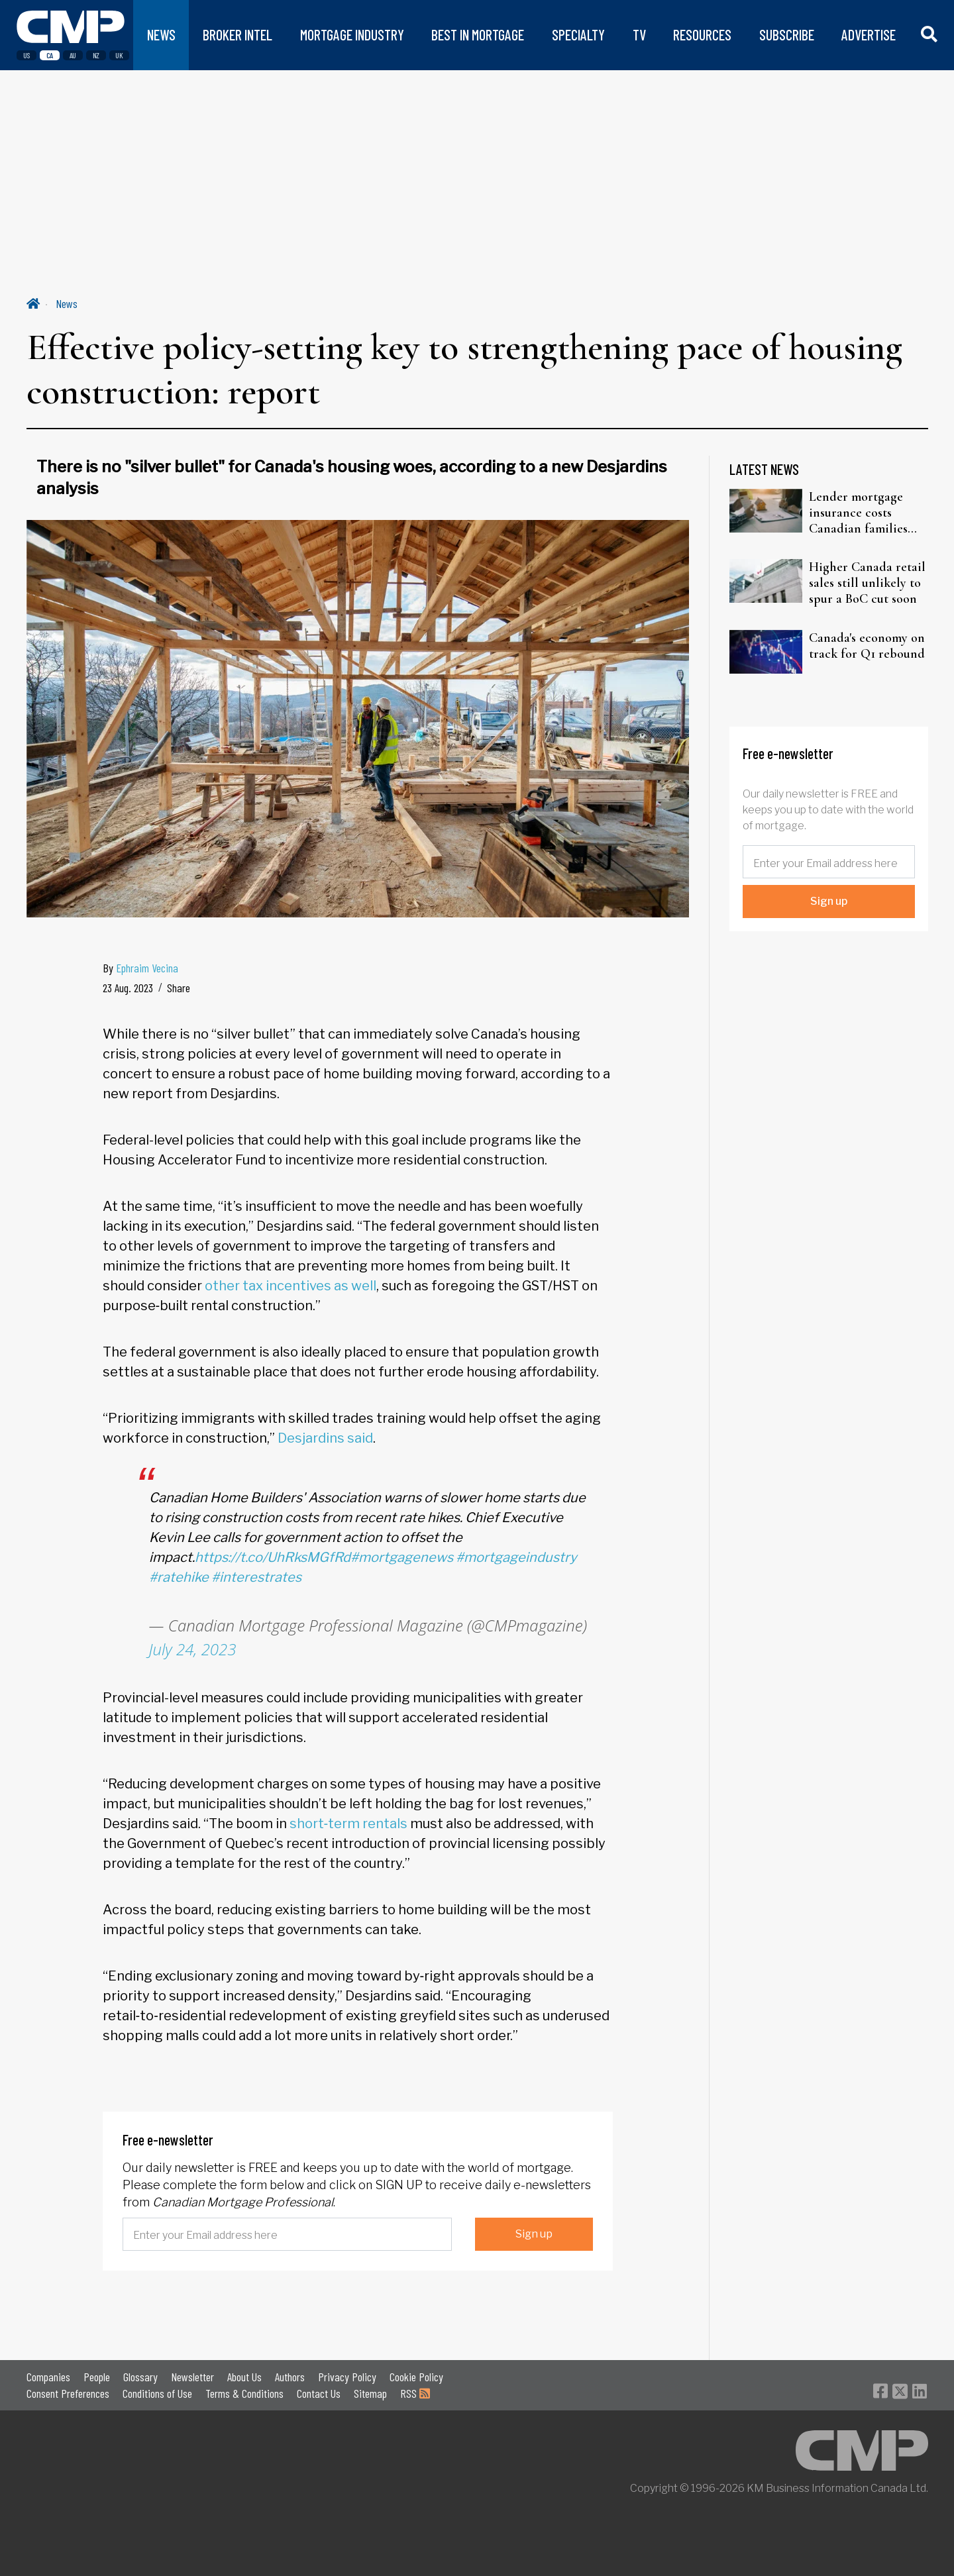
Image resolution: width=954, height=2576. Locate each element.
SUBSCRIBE (786, 34)
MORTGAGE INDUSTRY (352, 34)
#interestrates (256, 1577)
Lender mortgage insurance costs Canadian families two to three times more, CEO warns (859, 513)
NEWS (161, 34)
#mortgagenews (401, 1557)
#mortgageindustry (516, 1557)
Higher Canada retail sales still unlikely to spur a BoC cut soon (867, 583)
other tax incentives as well (290, 1286)
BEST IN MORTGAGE (477, 34)
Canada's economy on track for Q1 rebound (867, 646)
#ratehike (179, 1577)
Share (178, 987)
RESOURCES (702, 34)
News (67, 303)
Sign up (534, 2234)
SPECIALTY (578, 34)
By (140, 967)
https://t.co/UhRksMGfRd (272, 1557)
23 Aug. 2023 (128, 987)
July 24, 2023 (193, 1649)
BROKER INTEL (237, 34)
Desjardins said (325, 1438)
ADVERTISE (868, 34)
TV (639, 34)
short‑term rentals (349, 1823)
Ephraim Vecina (147, 967)
